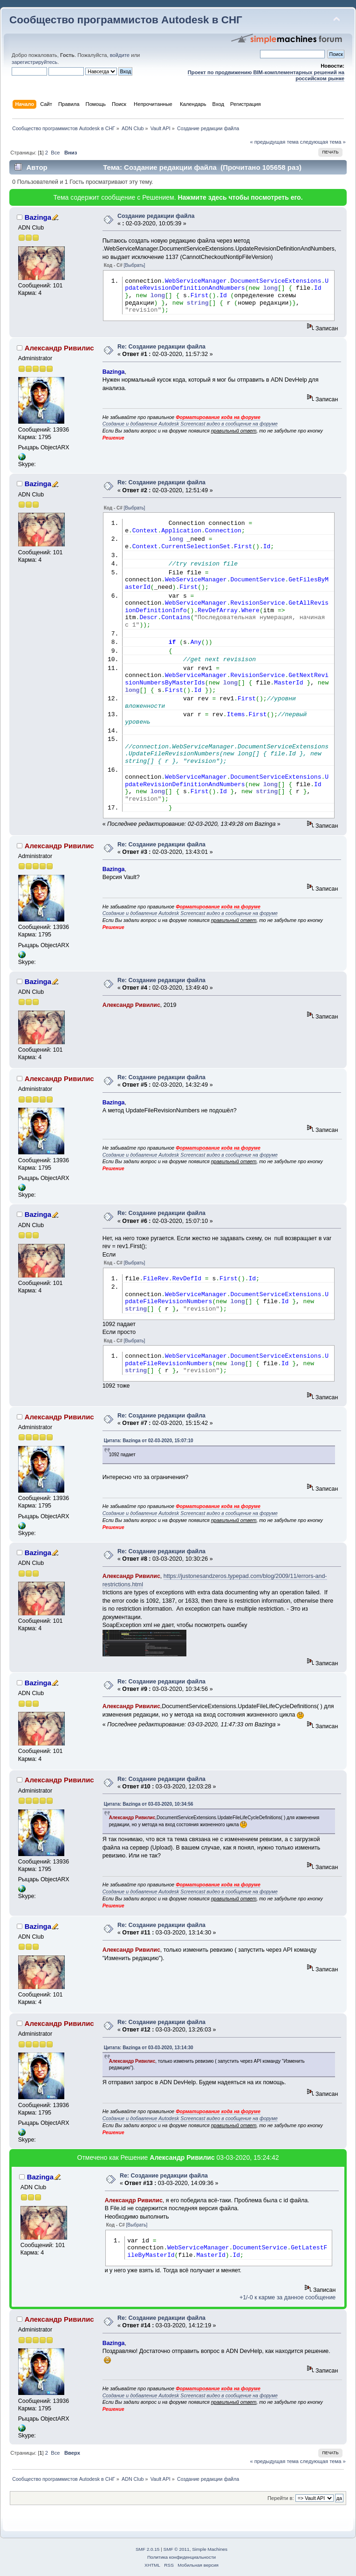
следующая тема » (323, 142)
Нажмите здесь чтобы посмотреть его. (240, 197)
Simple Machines (209, 2549)
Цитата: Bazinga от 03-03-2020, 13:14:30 (148, 2047)
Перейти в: (280, 2498)
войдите (120, 55)
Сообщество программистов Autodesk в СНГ (125, 20)
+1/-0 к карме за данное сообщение (287, 2297)
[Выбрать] (134, 265)
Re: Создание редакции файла (161, 346)
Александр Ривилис (59, 348)
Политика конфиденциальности (181, 2557)
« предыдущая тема (274, 142)
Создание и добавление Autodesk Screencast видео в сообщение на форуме (190, 423)
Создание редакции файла (156, 216)
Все (55, 152)
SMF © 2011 (177, 2549)
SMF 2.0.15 (148, 2549)
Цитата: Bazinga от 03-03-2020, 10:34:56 (148, 1804)
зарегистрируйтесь (34, 62)
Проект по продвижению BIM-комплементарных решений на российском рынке (266, 75)
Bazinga (38, 217)
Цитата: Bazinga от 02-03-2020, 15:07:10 (148, 1440)
